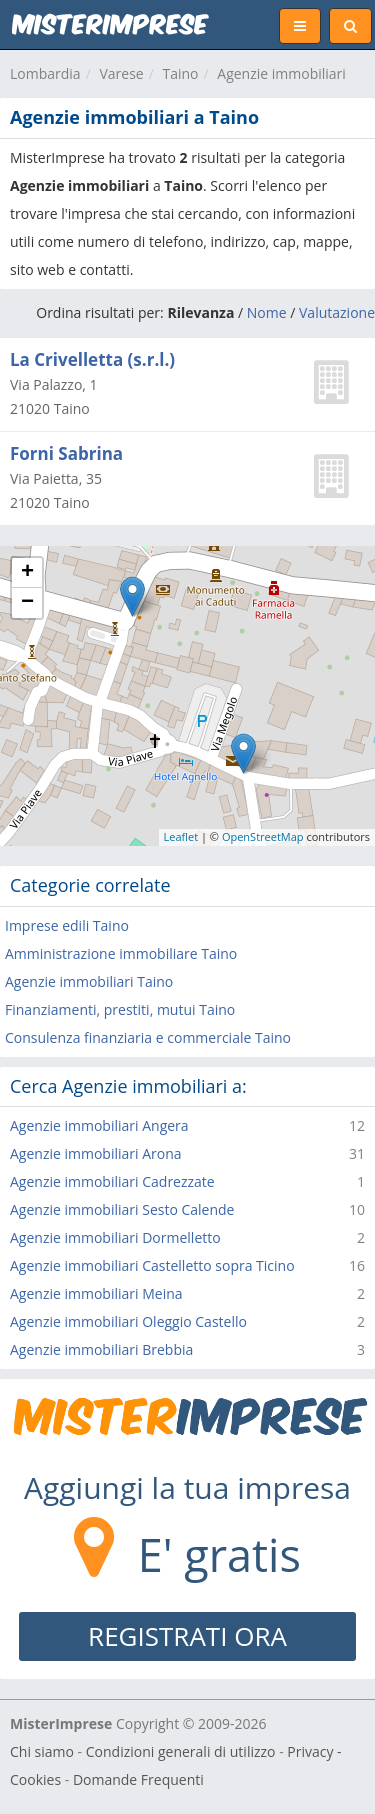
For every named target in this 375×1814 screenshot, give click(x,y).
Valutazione (337, 312)
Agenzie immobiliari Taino (89, 981)
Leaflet (181, 836)
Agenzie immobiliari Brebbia (101, 1349)
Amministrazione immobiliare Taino (121, 953)
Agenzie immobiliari (281, 73)
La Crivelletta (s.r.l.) (92, 359)
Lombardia (45, 73)
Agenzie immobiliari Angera (99, 1125)
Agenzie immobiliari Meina (96, 1293)
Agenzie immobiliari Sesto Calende (122, 1209)
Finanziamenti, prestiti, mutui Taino (120, 1009)
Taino (180, 73)
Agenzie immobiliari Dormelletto (115, 1237)
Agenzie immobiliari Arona (96, 1153)
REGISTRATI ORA (187, 1636)
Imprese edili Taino (67, 925)
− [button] (27, 603)
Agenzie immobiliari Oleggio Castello (128, 1321)
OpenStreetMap (263, 836)
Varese (121, 73)
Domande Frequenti (138, 1779)
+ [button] (27, 573)
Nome (267, 312)
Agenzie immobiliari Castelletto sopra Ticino (152, 1265)
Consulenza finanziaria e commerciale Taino (148, 1037)
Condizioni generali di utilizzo (181, 1751)
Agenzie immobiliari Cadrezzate (112, 1181)
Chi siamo (42, 1751)
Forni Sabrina (66, 453)
